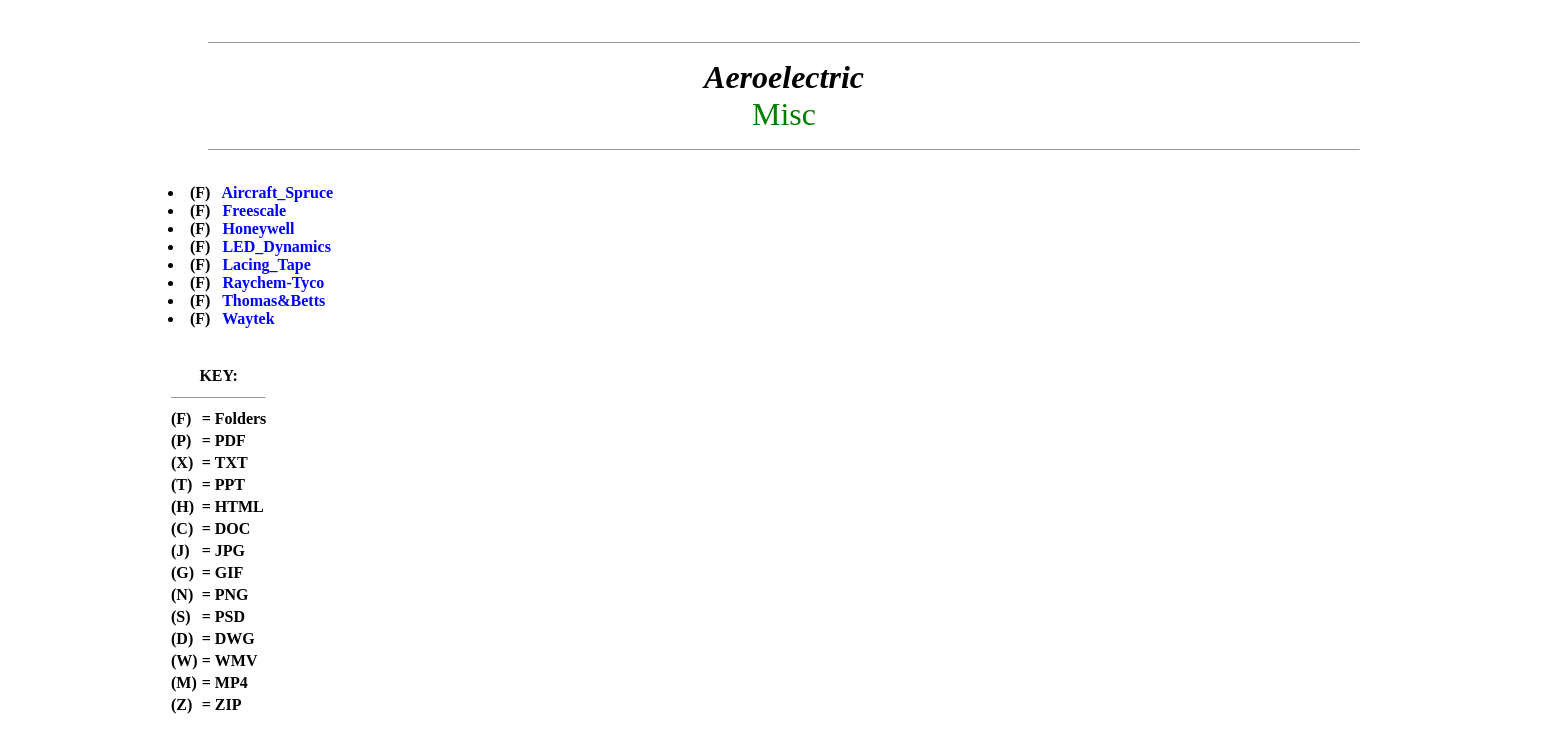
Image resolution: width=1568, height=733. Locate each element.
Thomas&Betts (273, 300)
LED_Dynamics (276, 246)
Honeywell (258, 228)
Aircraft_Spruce (278, 192)
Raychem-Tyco (273, 282)
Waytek (248, 318)
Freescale (254, 210)
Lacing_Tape (266, 264)
